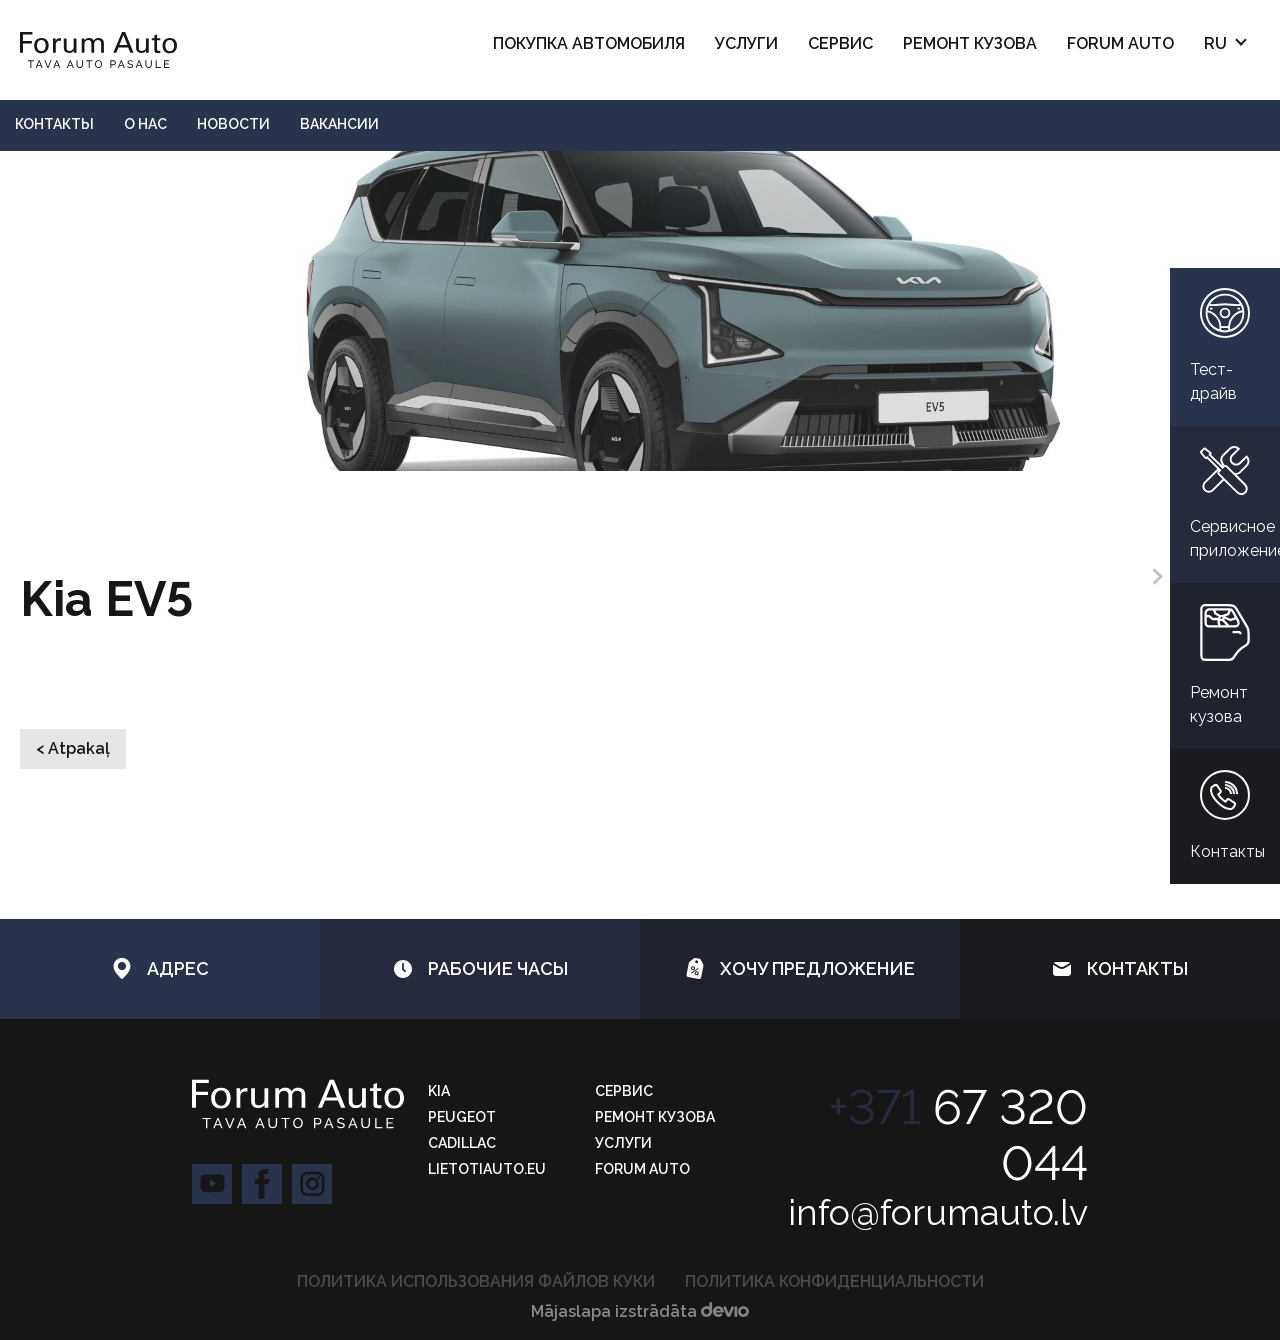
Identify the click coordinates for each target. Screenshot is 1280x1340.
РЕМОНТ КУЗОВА (970, 43)
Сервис (840, 43)
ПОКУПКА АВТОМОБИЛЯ (589, 43)
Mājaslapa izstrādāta (640, 1311)
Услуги (746, 43)
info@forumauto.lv (938, 1212)
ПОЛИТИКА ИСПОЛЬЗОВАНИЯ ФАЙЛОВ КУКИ (476, 1281)
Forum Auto (1120, 43)
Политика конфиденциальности (834, 1281)
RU (1215, 43)
